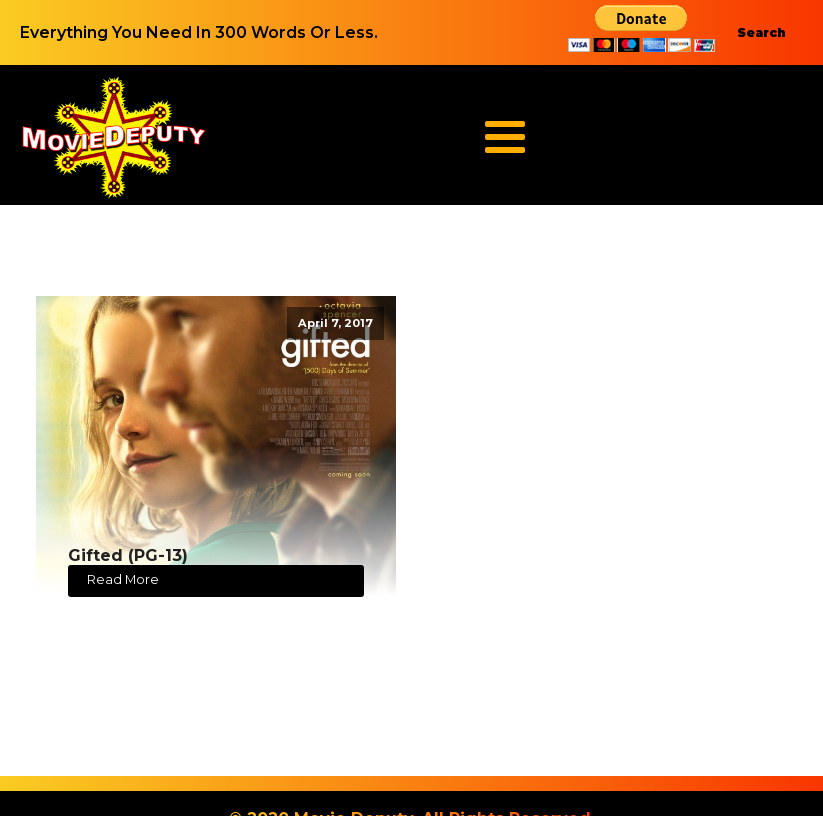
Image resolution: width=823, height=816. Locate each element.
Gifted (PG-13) (128, 555)
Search (761, 32)
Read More (123, 579)
